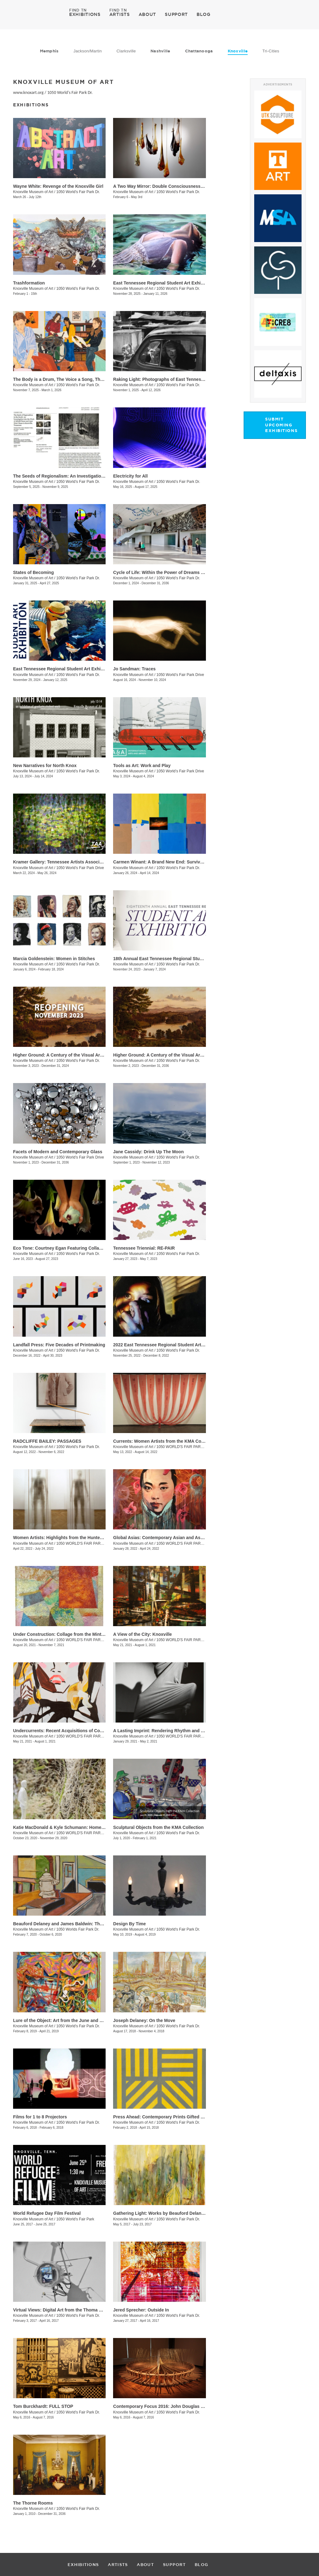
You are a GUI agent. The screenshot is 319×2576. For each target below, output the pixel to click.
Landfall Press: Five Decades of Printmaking (59, 1344)
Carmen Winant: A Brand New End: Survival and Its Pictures (175, 861)
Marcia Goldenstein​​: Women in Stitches (54, 958)
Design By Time (129, 1923)
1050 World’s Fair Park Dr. (78, 288)
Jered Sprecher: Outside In (141, 2309)
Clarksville (126, 51)
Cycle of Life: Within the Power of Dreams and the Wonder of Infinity (184, 572)
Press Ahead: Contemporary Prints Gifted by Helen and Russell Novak (186, 2116)
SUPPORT (176, 14)
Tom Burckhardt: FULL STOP (43, 2406)
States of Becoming (33, 572)
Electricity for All (130, 476)
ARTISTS (119, 14)
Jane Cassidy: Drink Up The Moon (148, 1151)
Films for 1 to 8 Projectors (40, 2116)
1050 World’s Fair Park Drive (180, 675)
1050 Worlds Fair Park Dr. (77, 1929)
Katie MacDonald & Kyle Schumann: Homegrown (63, 1827)
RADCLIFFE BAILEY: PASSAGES (47, 1441)
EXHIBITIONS (85, 14)
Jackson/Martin (88, 51)
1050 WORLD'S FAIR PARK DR (83, 1736)
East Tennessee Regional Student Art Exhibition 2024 (68, 668)
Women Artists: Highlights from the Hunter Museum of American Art (83, 1537)
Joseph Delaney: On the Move (144, 2020)
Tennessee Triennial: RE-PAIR (144, 1248)
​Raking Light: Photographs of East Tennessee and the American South (186, 379)
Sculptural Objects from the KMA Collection (158, 1827)
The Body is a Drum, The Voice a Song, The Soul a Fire (69, 379)
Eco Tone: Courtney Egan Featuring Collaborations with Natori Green (84, 1248)
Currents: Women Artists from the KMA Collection (165, 1441)
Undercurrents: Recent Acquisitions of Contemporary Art (72, 1730)
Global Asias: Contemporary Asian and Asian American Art (174, 1537)
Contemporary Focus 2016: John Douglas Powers (164, 2406)
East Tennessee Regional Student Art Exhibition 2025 (168, 282)
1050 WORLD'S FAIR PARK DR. (183, 1447)
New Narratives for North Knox (45, 765)
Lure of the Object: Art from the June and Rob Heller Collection (78, 2020)
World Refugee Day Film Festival (47, 2213)
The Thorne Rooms (33, 2503)
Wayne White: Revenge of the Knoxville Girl (58, 186)
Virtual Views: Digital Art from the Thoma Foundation (67, 2309)
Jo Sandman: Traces (134, 668)
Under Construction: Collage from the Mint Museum (66, 1634)
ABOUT (147, 14)
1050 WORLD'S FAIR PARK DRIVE (86, 1833)
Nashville (160, 51)
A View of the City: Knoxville (142, 1634)
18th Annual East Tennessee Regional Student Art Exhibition (175, 958)
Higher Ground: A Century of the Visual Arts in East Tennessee (78, 1054)
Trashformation (29, 282)
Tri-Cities (270, 51)
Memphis (49, 51)
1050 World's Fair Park (75, 2219)
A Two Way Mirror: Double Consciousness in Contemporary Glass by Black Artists (198, 186)
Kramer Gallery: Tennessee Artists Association (61, 861)
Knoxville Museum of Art (33, 192)
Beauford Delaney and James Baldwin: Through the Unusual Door (81, 1923)
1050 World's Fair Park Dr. (70, 92)
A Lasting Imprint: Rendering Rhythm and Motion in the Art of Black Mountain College (202, 1730)
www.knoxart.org (28, 92)
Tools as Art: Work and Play (141, 765)
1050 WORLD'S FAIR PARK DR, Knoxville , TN (95, 1640)
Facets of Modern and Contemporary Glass (57, 1151)
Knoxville (238, 51)
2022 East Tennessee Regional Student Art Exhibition (168, 1344)
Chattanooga (199, 51)
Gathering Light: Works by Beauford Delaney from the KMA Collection (185, 2213)
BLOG (204, 14)
